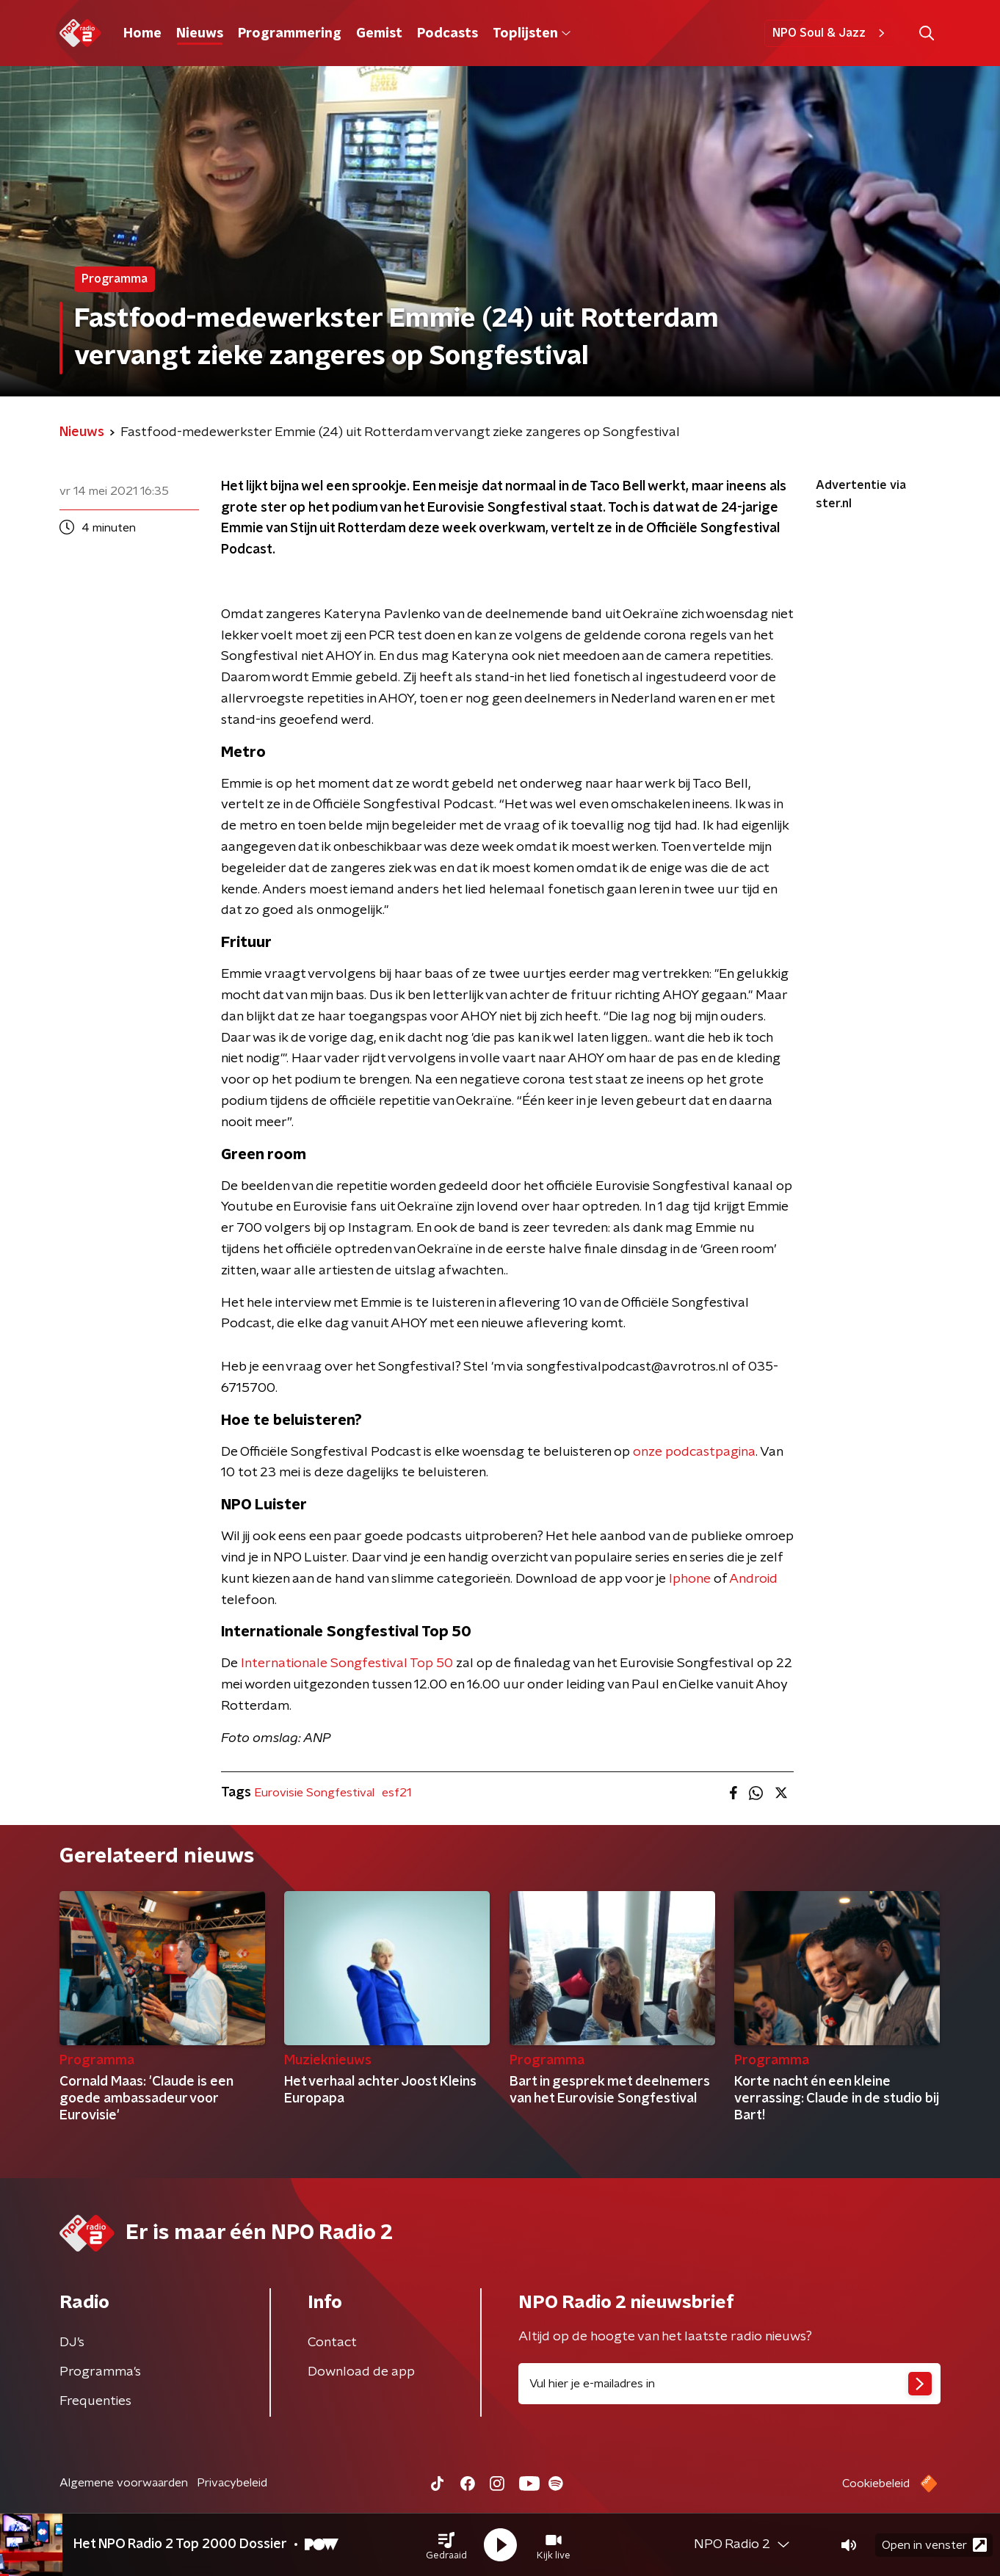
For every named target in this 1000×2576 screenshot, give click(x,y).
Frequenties (95, 2401)
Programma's (100, 2372)
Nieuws (199, 33)
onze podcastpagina (694, 1452)
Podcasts (447, 33)
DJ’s (71, 2342)
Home (142, 33)
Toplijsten (531, 33)
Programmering (289, 33)
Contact (332, 2342)
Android (753, 1579)
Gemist (379, 33)
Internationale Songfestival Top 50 (347, 1663)
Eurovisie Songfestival (314, 1793)
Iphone (690, 1579)
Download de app (361, 2372)
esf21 (396, 1793)
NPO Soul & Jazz (830, 33)
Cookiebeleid (876, 2483)
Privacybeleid (232, 2483)
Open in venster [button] (934, 2545)
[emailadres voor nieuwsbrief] (729, 2383)
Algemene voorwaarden (123, 2483)
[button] (446, 2545)
